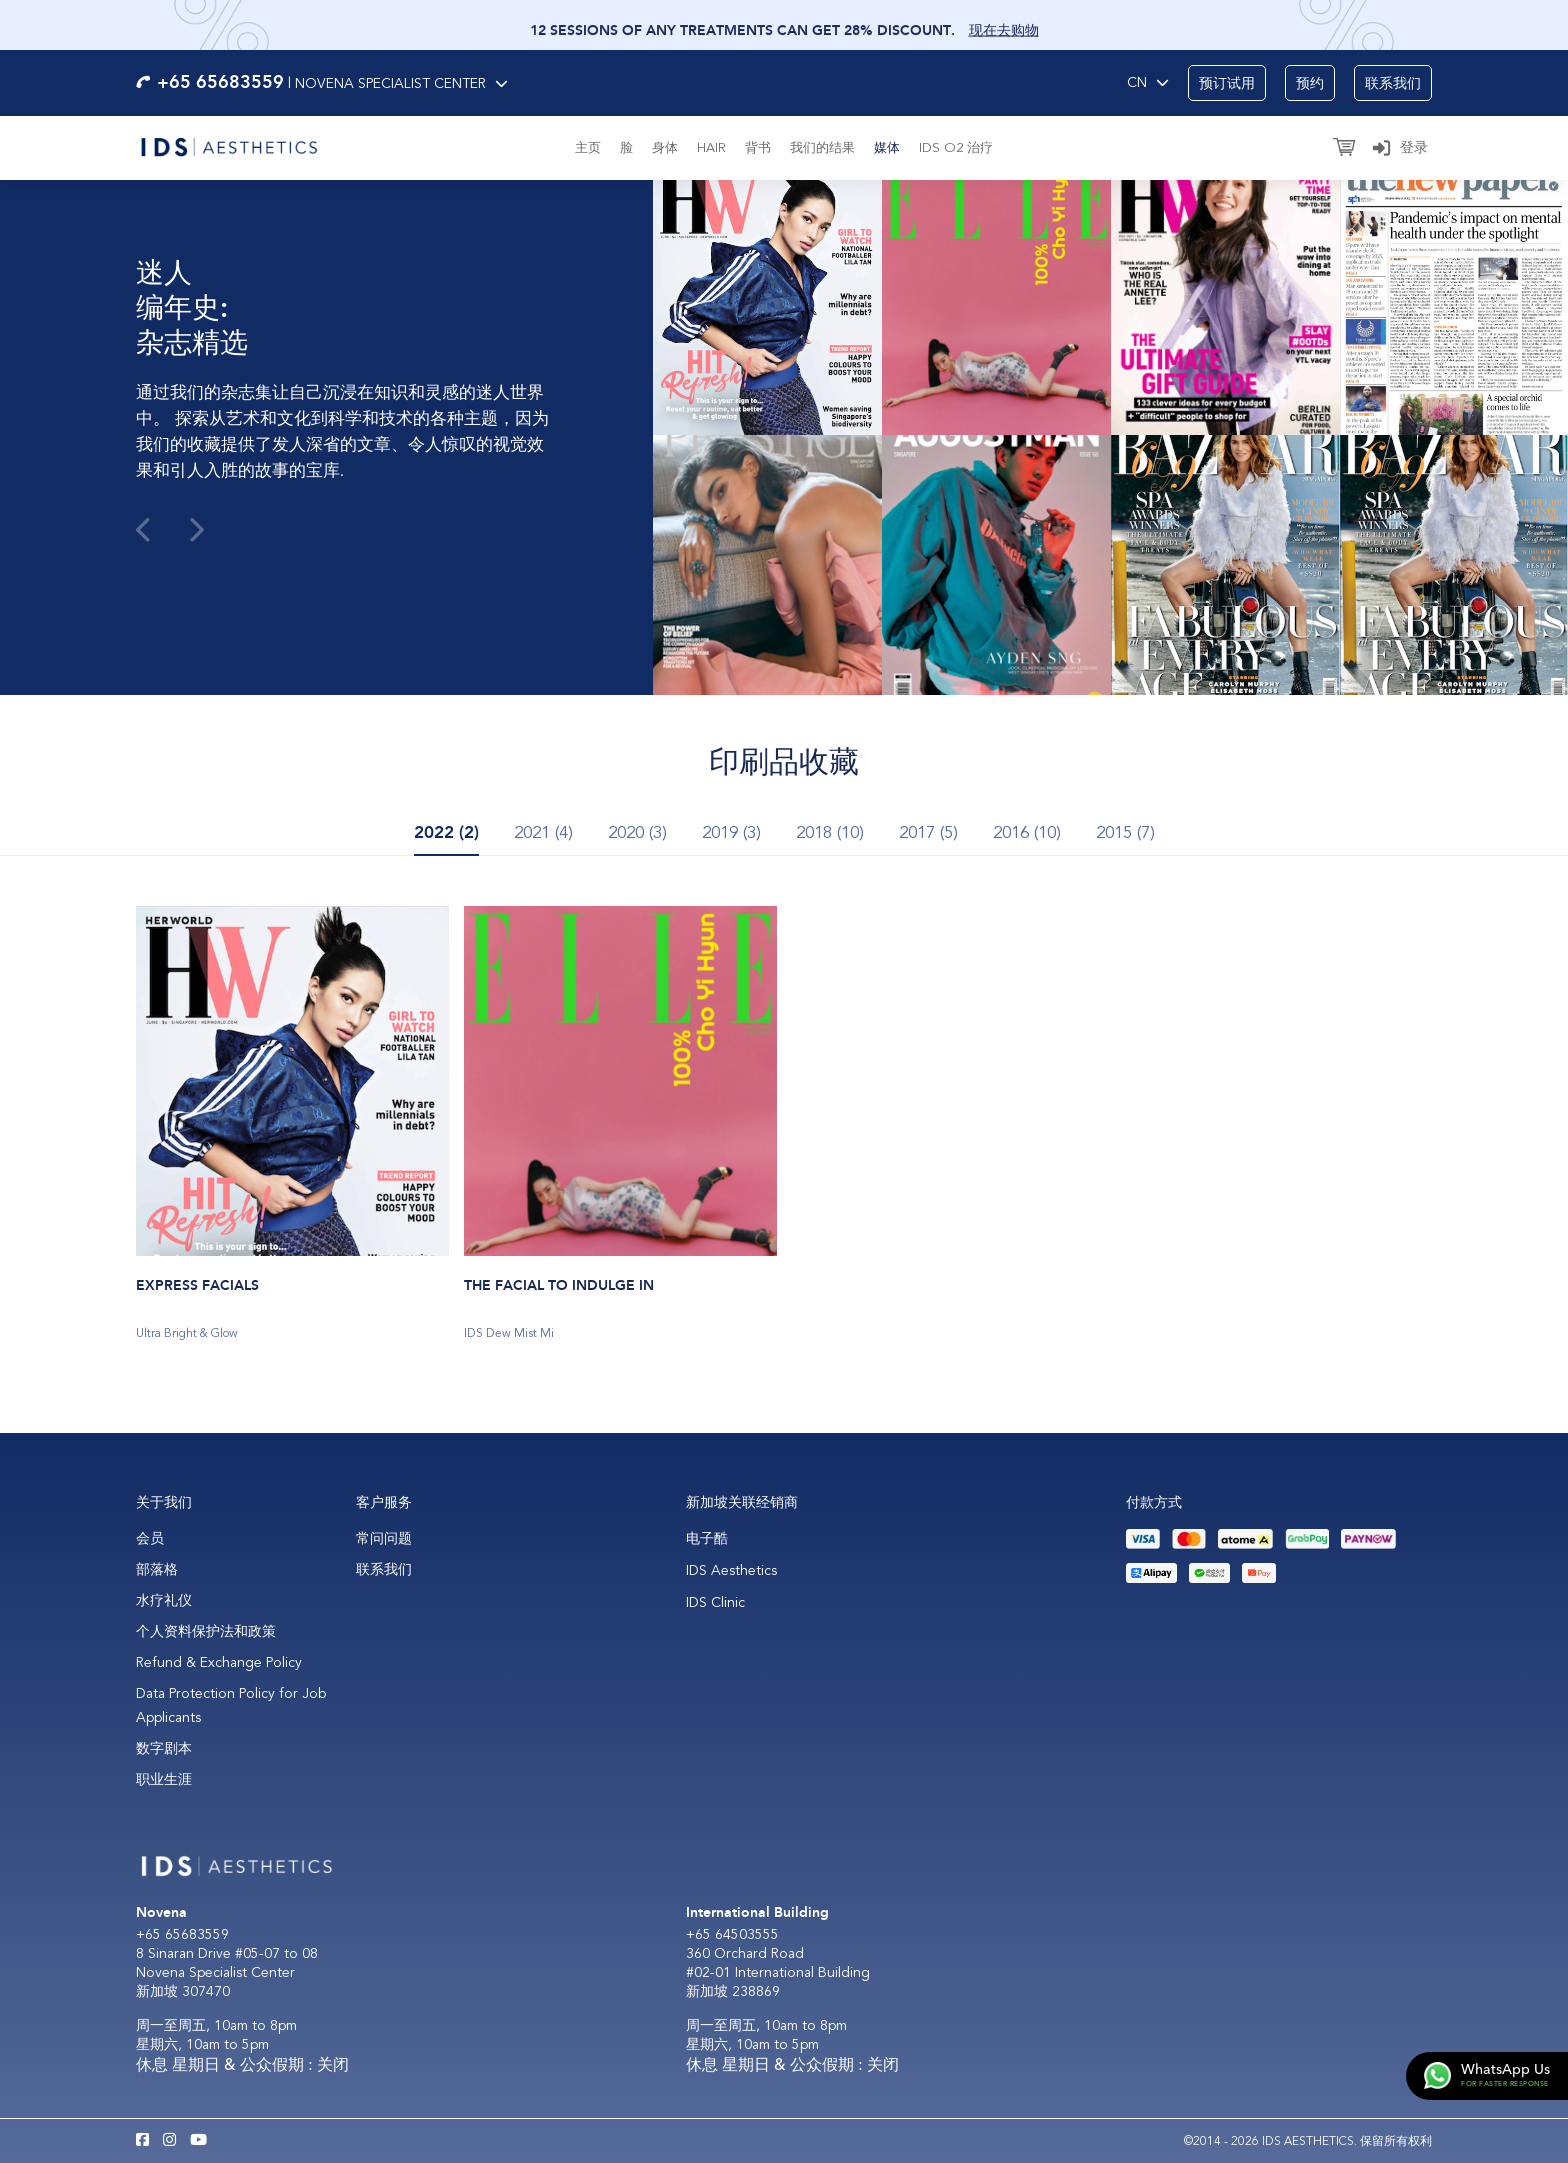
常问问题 (384, 1538)
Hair (711, 148)
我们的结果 (822, 148)
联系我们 (1393, 83)
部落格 (157, 1569)
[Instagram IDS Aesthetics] (169, 2141)
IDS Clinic (715, 1602)
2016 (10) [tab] (1027, 832)
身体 (665, 148)
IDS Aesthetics (731, 1570)
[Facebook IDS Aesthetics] (142, 2141)
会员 (150, 1538)
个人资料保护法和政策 (206, 1631)
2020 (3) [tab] (637, 832)
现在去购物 (1004, 35)
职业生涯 (164, 1779)
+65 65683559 (182, 1934)
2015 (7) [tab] (1125, 832)
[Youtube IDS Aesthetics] (198, 2141)
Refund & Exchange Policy (219, 1662)
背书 (758, 148)
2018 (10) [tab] (830, 832)
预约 (1310, 83)
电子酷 (707, 1538)
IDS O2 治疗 (956, 148)
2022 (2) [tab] (446, 832)
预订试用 (1227, 83)
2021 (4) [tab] (543, 832)
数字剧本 (164, 1748)
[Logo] (228, 145)
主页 (588, 148)
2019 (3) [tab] (731, 832)
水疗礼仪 (164, 1600)
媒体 (887, 147)
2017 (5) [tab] (928, 832)
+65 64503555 (732, 1934)
